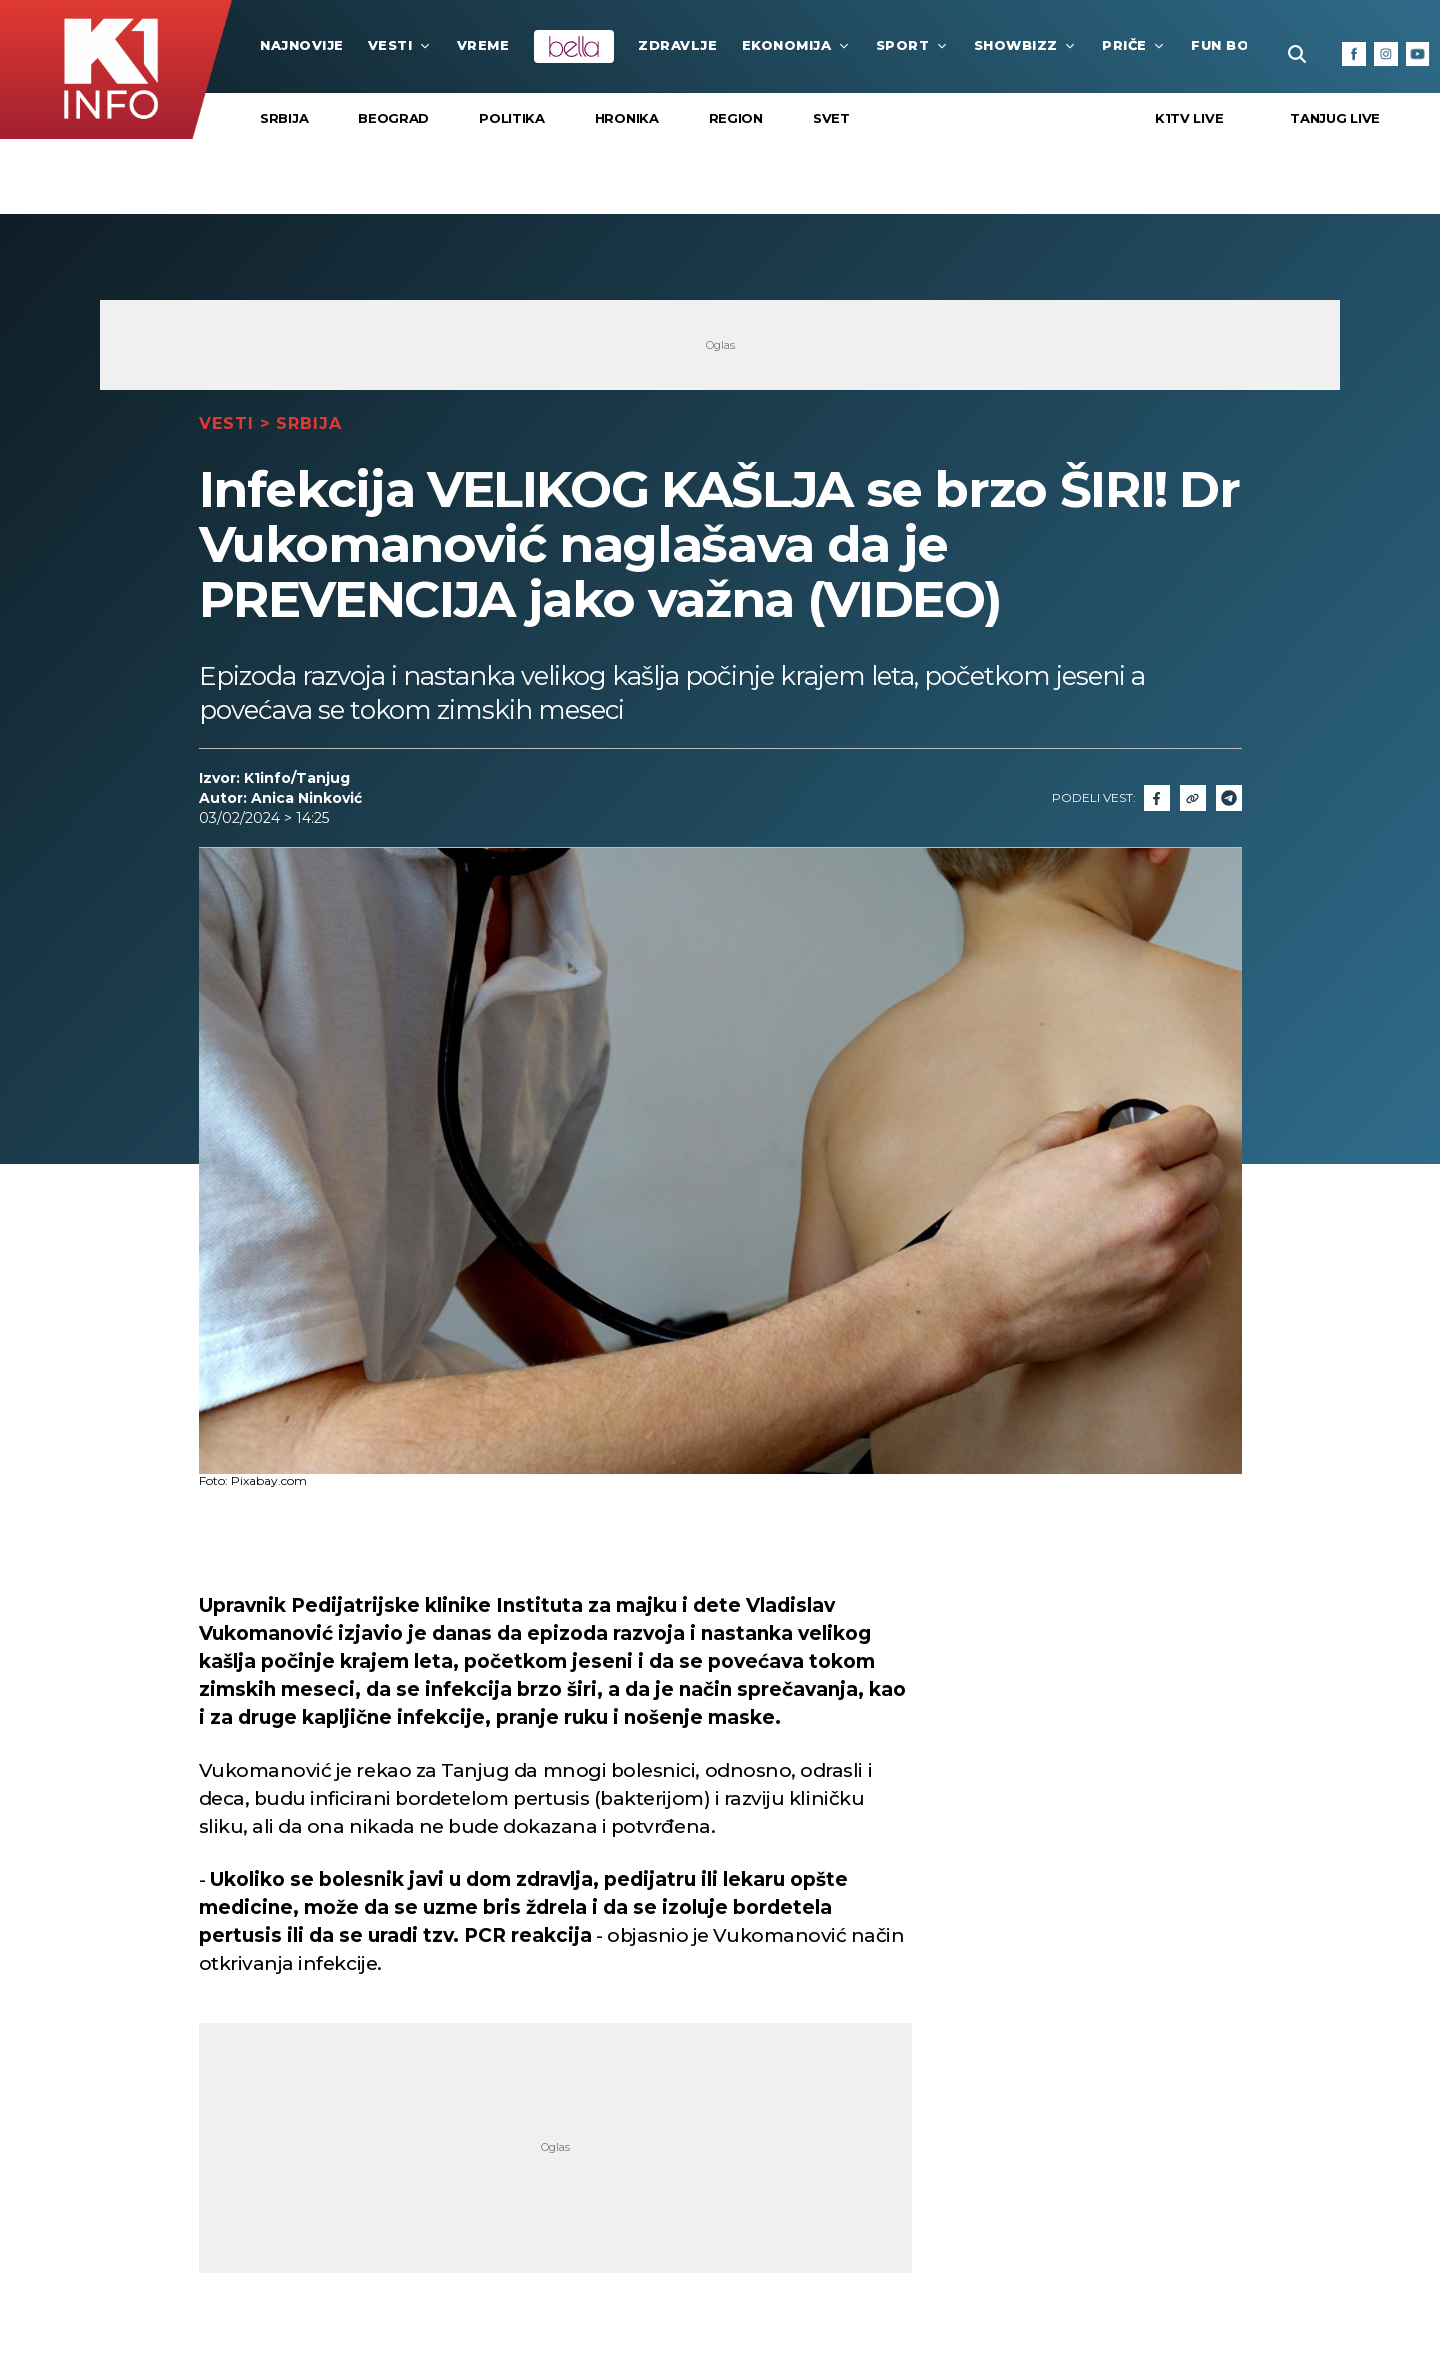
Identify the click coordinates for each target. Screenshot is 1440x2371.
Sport (913, 45)
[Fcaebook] (1157, 798)
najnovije (302, 45)
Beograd (393, 118)
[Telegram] (1229, 798)
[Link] (1193, 798)
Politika (512, 118)
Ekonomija (797, 45)
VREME (483, 45)
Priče (1134, 45)
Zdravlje (677, 45)
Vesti (400, 45)
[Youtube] (1418, 54)
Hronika (627, 118)
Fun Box (1235, 45)
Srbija (284, 118)
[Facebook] (1354, 54)
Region (736, 118)
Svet (831, 118)
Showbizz (1026, 45)
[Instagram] (1386, 54)
